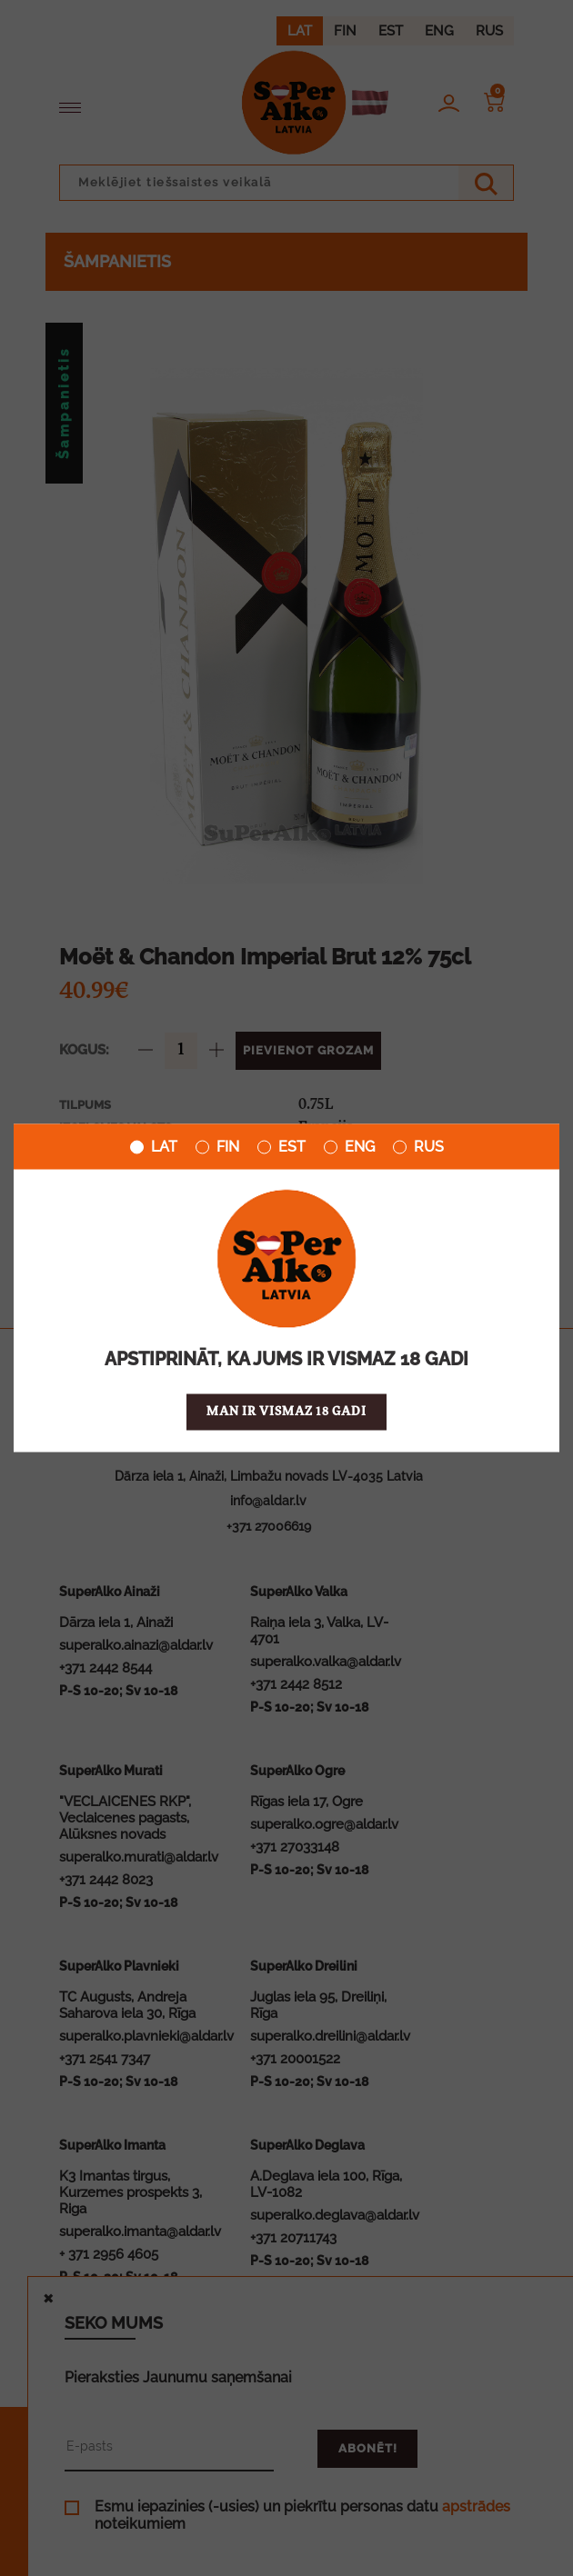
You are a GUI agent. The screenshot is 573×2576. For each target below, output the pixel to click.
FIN (217, 1147)
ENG (349, 1147)
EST (281, 1147)
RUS (418, 1147)
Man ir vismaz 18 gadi (286, 1412)
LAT (153, 1147)
